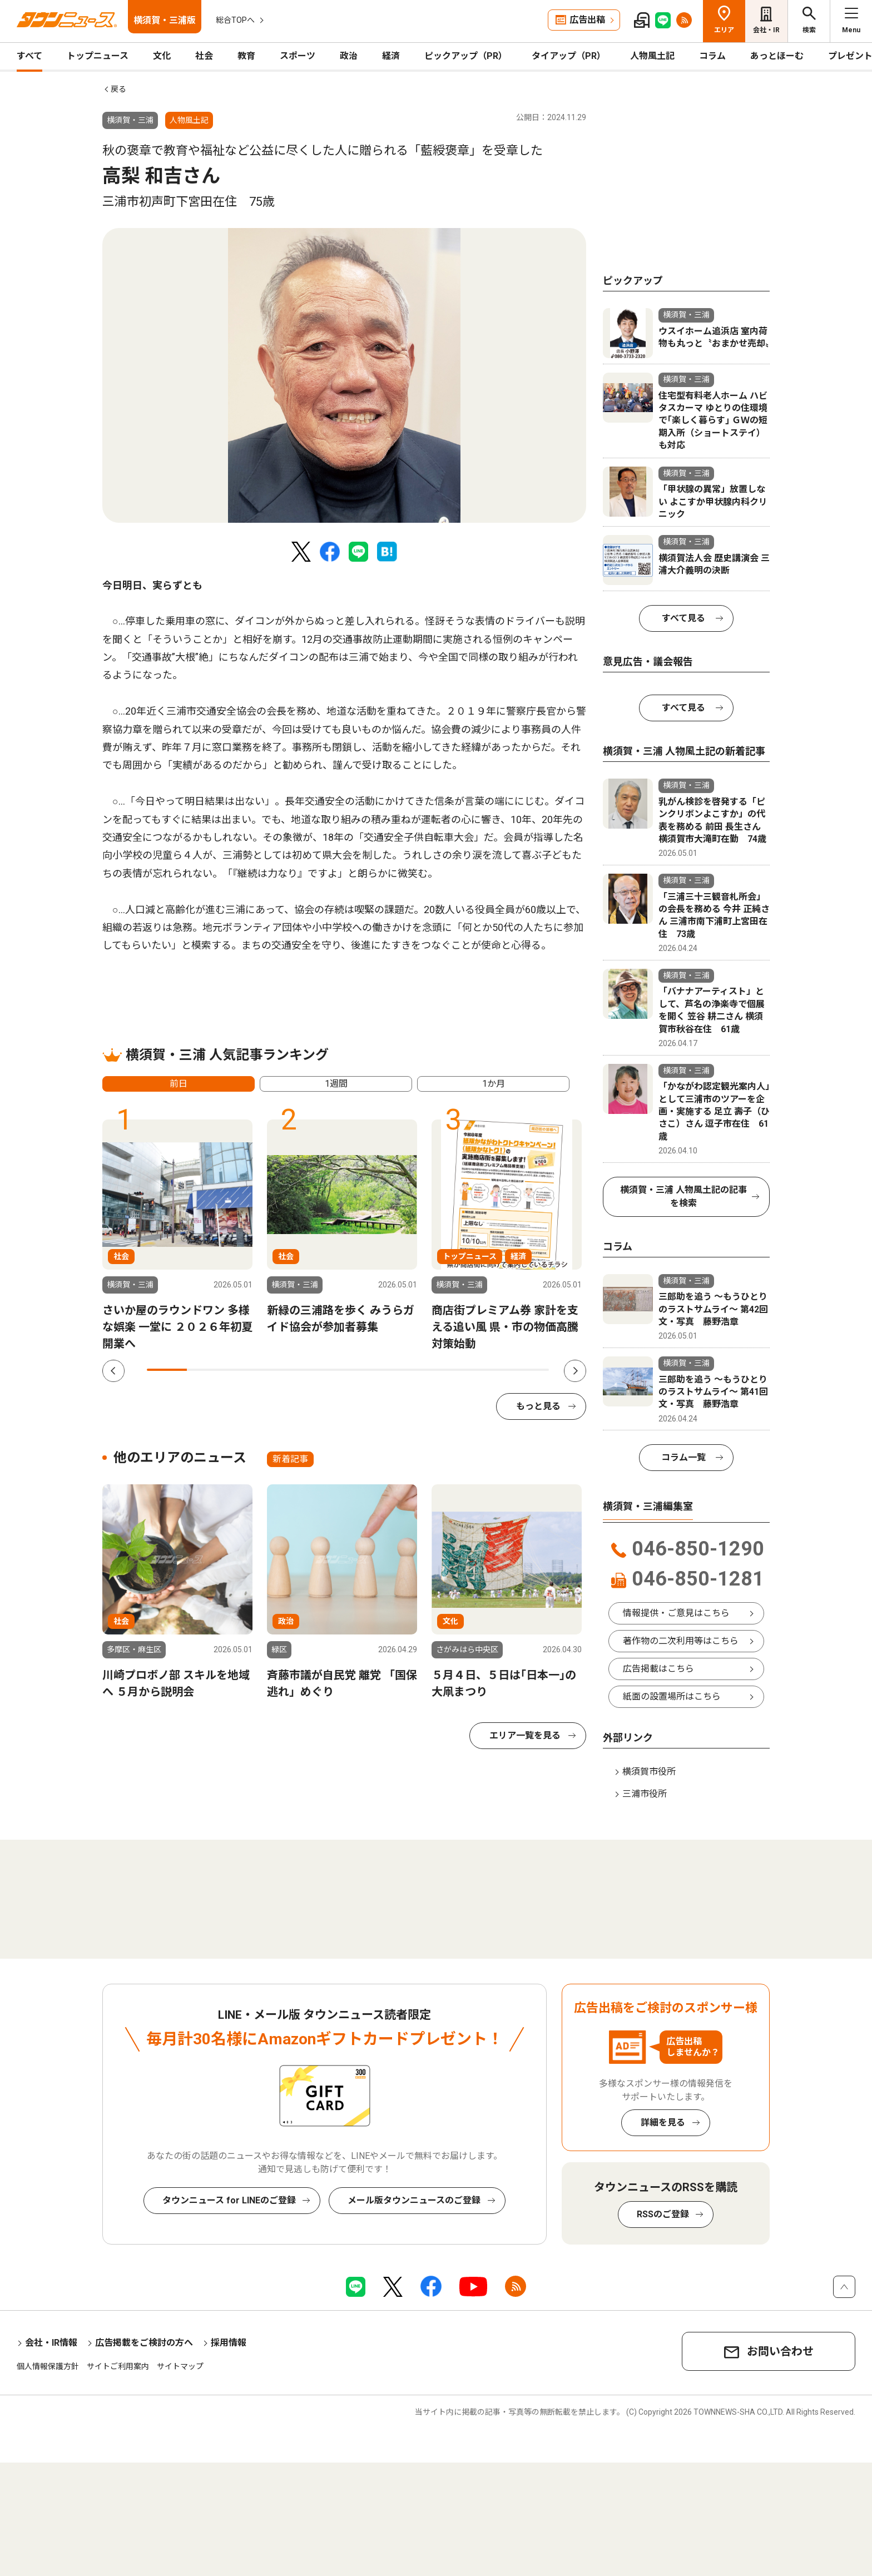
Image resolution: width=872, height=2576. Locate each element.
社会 (204, 56)
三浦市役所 (644, 1794)
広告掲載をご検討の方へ (144, 2342)
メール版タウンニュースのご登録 (414, 2200)
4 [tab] (287, 1370)
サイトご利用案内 (118, 2366)
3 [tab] (247, 1370)
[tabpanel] (344, 375)
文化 (162, 56)
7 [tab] (408, 1370)
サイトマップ (180, 2366)
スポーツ (297, 56)
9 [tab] (488, 1370)
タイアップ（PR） (569, 56)
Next (575, 1371)
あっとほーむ (777, 56)
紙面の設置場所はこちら (672, 1696)
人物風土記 (652, 56)
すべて (29, 56)
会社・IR (766, 30)
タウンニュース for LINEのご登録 (229, 2200)
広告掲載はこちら (658, 1668)
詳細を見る (663, 2122)
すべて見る (683, 618)
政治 (349, 56)
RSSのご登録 (663, 2214)
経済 (391, 56)
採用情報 (228, 2342)
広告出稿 (587, 19)
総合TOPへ (235, 20)
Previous (113, 1371)
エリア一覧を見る (525, 1735)
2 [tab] (207, 1370)
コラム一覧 (683, 1457)
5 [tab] (328, 1370)
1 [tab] (167, 1370)
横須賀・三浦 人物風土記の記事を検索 (683, 1196)
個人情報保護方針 (48, 2366)
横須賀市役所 (649, 1771)
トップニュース (97, 56)
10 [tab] (529, 1370)
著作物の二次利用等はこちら (681, 1641)
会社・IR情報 (51, 2342)
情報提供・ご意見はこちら (676, 1613)
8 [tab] (448, 1370)
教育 (246, 56)
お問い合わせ (780, 2351)
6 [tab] (368, 1370)
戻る (118, 89)
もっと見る (538, 1406)
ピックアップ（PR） (465, 56)
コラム (712, 56)
